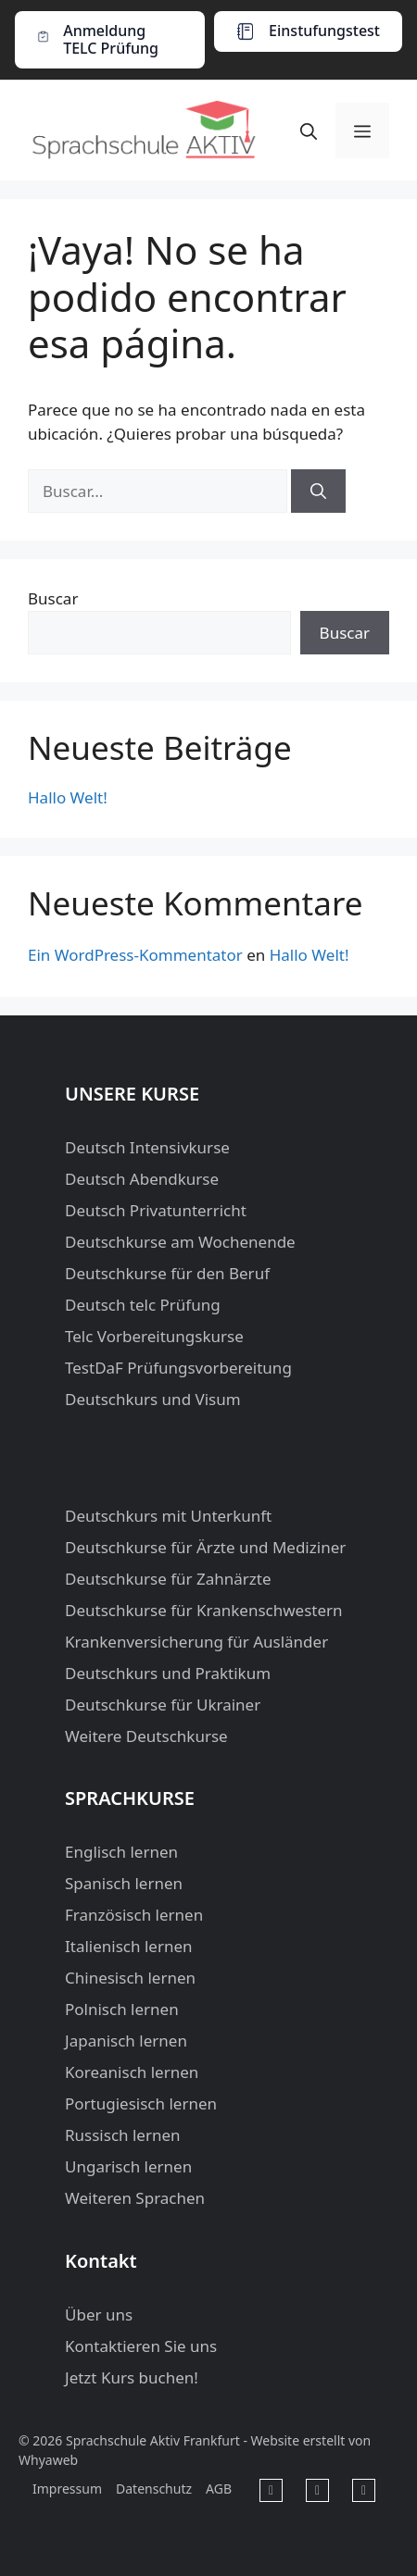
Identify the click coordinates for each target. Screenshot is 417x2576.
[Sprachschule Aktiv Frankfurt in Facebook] (271, 2490)
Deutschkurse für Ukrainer (162, 1704)
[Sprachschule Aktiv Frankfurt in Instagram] (363, 2490)
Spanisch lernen (124, 1883)
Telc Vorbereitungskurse (154, 1336)
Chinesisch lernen (130, 1977)
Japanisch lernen (126, 2040)
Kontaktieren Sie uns (141, 2346)
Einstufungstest (324, 30)
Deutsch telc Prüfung (143, 1304)
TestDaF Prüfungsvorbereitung (178, 1367)
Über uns (99, 2314)
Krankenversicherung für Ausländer (196, 1641)
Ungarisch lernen (128, 2166)
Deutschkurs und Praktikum (168, 1673)
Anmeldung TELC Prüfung (110, 39)
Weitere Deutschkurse (146, 1736)
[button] (308, 130)
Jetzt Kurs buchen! (131, 2377)
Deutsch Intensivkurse (147, 1147)
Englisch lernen (121, 1851)
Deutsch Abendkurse (142, 1178)
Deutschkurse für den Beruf (167, 1273)
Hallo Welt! (67, 797)
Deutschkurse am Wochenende (180, 1241)
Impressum (67, 2488)
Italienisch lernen (129, 1946)
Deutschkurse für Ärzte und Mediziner (205, 1547)
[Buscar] (318, 491)
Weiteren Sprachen (135, 2198)
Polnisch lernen (122, 2009)
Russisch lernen (123, 2135)
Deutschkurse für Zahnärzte (168, 1578)
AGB (219, 2488)
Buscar (53, 598)
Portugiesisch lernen (141, 2103)
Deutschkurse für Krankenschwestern (204, 1610)
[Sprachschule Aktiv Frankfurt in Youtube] (317, 2490)
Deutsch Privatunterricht (155, 1210)
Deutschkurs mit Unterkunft (168, 1515)
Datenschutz (154, 2488)
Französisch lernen (134, 1914)
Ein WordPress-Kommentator (135, 954)
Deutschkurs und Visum (153, 1399)
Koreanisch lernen (131, 2072)
